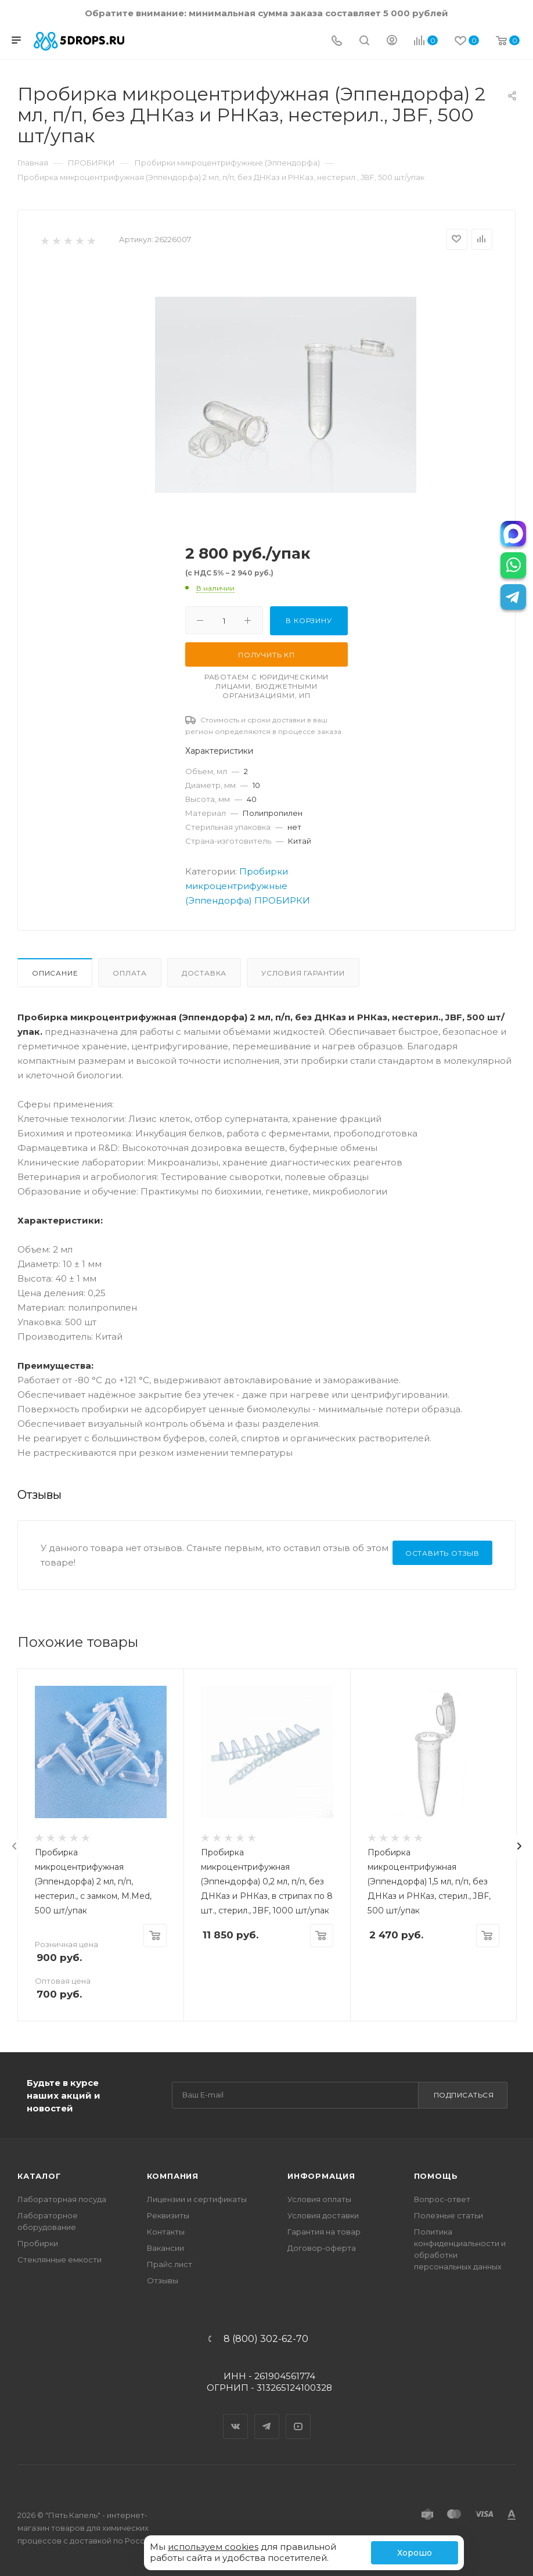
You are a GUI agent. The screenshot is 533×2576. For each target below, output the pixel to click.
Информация (321, 2176)
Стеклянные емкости (59, 2259)
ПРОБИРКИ (282, 900)
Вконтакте (236, 2416)
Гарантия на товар (324, 2231)
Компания (173, 2176)
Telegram (267, 2416)
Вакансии (165, 2248)
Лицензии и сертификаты (197, 2199)
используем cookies (213, 2546)
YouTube (298, 2416)
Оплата (130, 973)
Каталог (39, 2176)
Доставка (204, 973)
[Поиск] (364, 41)
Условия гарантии (303, 973)
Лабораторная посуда (61, 2199)
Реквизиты (168, 2215)
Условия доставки (323, 2215)
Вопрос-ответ (442, 2199)
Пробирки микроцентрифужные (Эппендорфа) (236, 886)
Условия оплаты (319, 2199)
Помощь (436, 2176)
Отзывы (162, 2280)
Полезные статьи (448, 2215)
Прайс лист (169, 2264)
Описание (55, 973)
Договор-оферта (321, 2248)
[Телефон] (337, 41)
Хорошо (414, 2553)
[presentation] (14, 1846)
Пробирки (37, 2243)
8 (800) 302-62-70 (266, 2339)
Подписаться (464, 2095)
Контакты (166, 2231)
